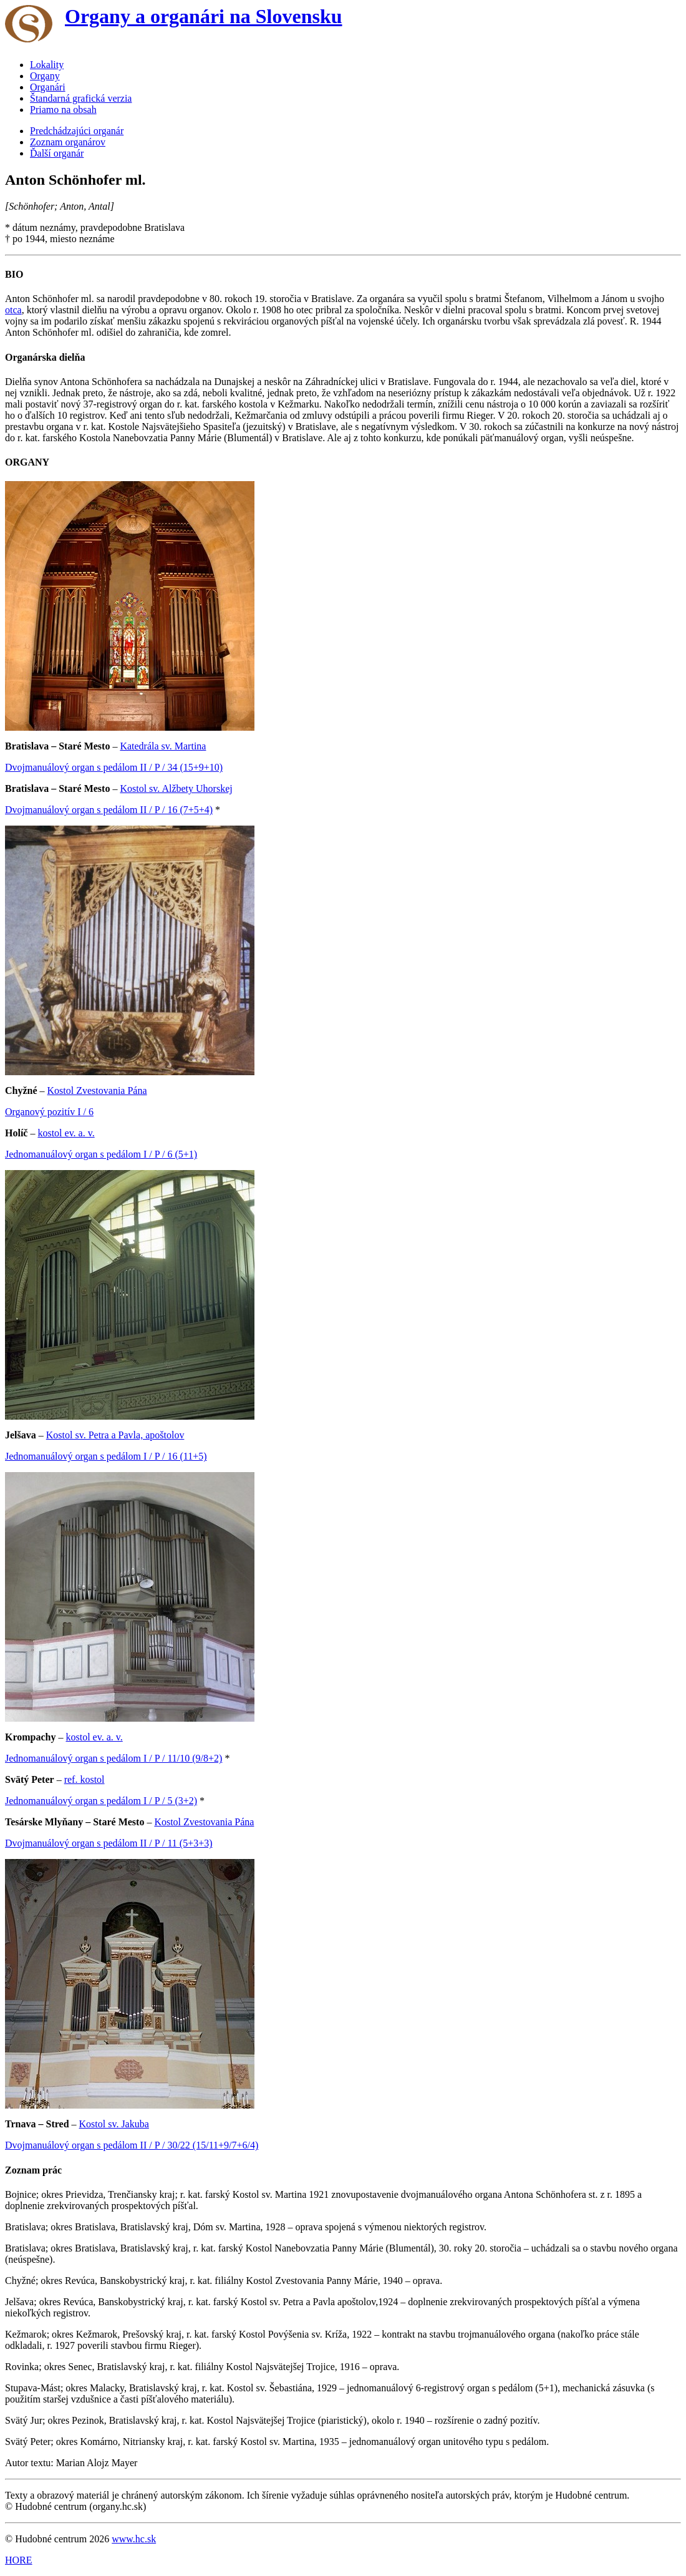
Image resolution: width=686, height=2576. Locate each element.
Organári (47, 87)
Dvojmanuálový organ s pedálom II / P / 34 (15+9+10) (114, 767)
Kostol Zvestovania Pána (97, 1090)
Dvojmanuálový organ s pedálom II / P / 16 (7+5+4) (109, 809)
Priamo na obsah (63, 109)
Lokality (47, 64)
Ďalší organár (57, 153)
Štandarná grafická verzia (81, 98)
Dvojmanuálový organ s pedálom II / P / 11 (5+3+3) (109, 1843)
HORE (18, 2560)
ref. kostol (84, 1779)
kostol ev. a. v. (65, 1133)
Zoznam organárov (67, 142)
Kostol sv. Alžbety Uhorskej (176, 788)
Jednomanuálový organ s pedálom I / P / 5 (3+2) (101, 1800)
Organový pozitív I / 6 (49, 1111)
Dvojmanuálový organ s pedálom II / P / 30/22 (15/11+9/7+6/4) (131, 2145)
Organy (45, 76)
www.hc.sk (134, 2539)
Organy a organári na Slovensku (203, 16)
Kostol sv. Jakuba (114, 2124)
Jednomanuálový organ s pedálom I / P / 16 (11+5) (106, 1456)
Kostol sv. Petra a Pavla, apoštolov (115, 1435)
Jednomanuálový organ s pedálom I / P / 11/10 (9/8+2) (113, 1758)
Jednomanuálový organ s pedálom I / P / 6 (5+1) (101, 1154)
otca (13, 310)
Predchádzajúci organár (76, 130)
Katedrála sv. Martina (163, 746)
